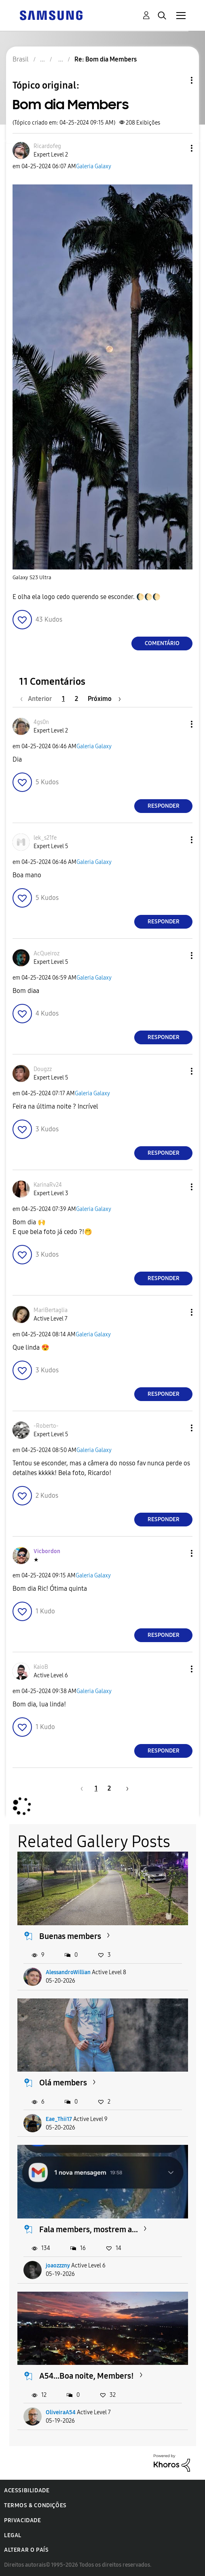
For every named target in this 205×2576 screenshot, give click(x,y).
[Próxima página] (104, 698)
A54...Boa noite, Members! (86, 2376)
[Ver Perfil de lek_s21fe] (45, 837)
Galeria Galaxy (93, 166)
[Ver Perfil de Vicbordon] (47, 1551)
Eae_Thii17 (59, 2119)
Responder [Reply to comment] (164, 805)
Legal (12, 2535)
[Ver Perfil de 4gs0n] (41, 722)
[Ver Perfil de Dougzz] (43, 1069)
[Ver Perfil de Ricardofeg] (47, 146)
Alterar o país (26, 2549)
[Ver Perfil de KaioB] (41, 1667)
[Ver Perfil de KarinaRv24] (48, 1184)
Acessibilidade (26, 2490)
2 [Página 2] (76, 699)
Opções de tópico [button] (177, 80)
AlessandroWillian (68, 1972)
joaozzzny (58, 2265)
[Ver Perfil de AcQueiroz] (46, 953)
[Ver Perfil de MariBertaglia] (51, 1310)
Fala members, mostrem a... (88, 2229)
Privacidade (22, 2520)
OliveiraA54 (61, 2412)
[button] (178, 148)
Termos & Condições (35, 2505)
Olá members (63, 2082)
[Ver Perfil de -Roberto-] (46, 1425)
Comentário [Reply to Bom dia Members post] (162, 643)
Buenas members (70, 1936)
